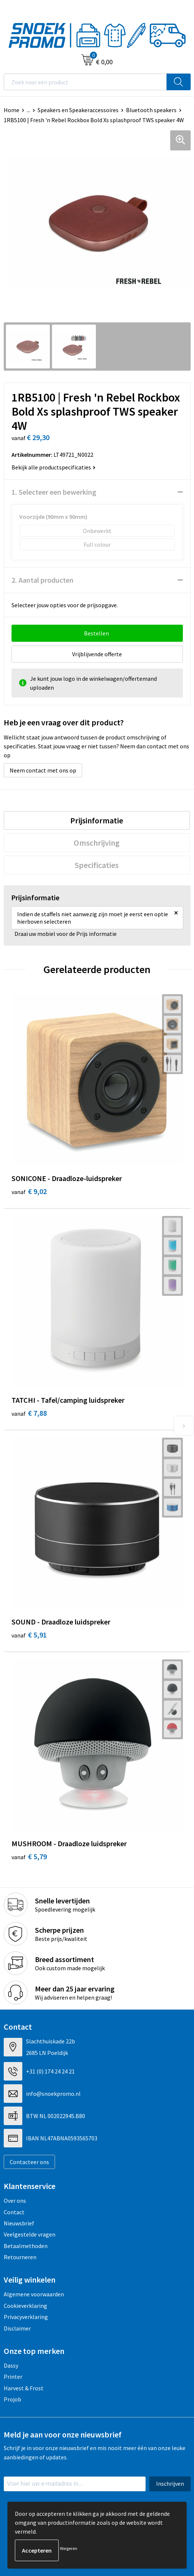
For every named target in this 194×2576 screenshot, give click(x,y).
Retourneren (20, 2257)
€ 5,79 (29, 1856)
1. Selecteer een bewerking (54, 492)
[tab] (97, 820)
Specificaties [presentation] (97, 865)
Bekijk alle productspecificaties (54, 467)
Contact (14, 2212)
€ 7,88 (29, 1413)
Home (11, 110)
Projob (12, 2399)
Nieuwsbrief (19, 2223)
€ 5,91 (29, 1634)
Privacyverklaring (26, 2316)
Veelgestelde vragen (29, 2234)
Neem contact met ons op (43, 770)
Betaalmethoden (26, 2246)
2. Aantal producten (43, 580)
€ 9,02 (29, 1191)
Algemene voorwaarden (34, 2294)
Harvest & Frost (23, 2388)
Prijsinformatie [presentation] (96, 820)
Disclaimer (17, 2328)
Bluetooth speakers (151, 110)
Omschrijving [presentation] (97, 842)
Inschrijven (170, 2483)
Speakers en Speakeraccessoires (78, 110)
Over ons (15, 2200)
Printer (13, 2376)
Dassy (11, 2365)
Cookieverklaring (25, 2305)
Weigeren (68, 2548)
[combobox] (85, 82)
